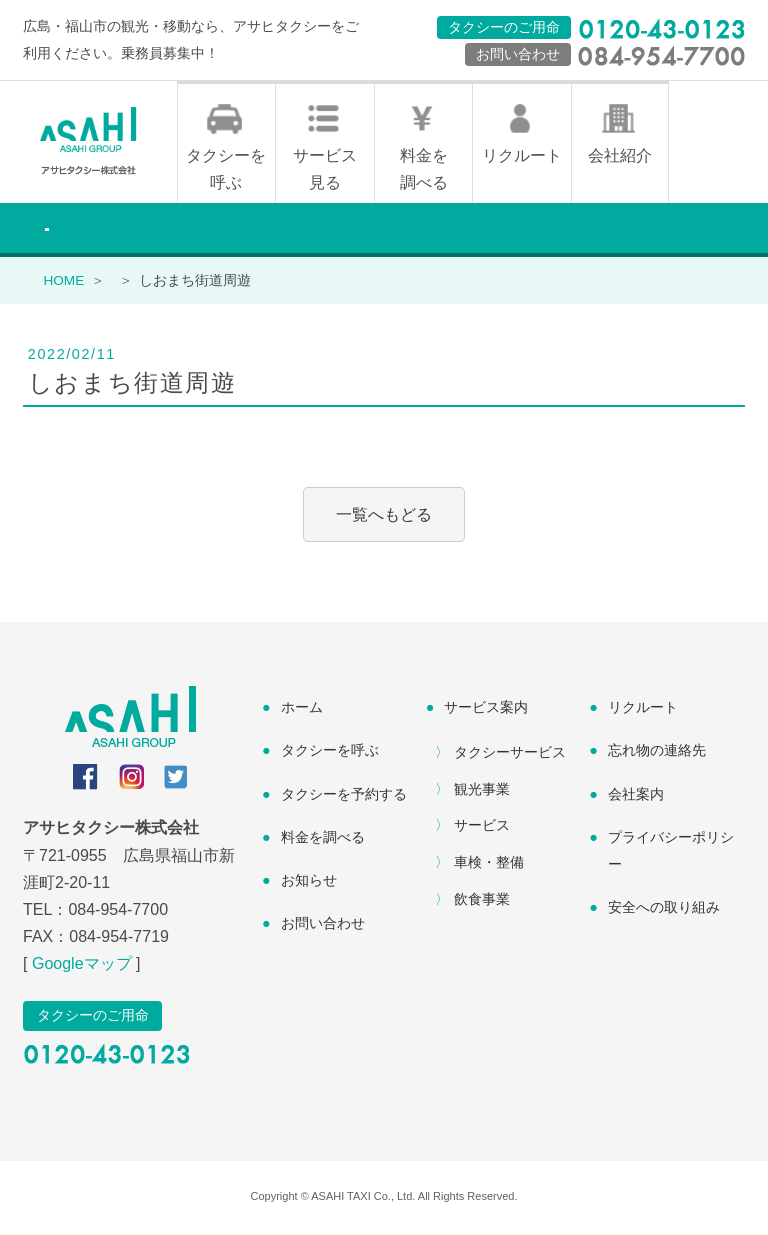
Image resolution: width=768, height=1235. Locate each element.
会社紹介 (620, 157)
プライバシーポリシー (671, 852)
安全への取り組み (664, 909)
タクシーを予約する (344, 796)
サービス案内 (486, 710)
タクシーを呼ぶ (226, 171)
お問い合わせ (323, 925)
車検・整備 (489, 865)
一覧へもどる (384, 517)
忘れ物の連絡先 (657, 753)
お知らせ (309, 882)
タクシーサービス (510, 754)
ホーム (302, 710)
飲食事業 (482, 901)
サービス (482, 828)
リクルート (522, 157)
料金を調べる (424, 171)
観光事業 (482, 791)
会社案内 (636, 796)
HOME (63, 282)
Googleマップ (82, 966)
